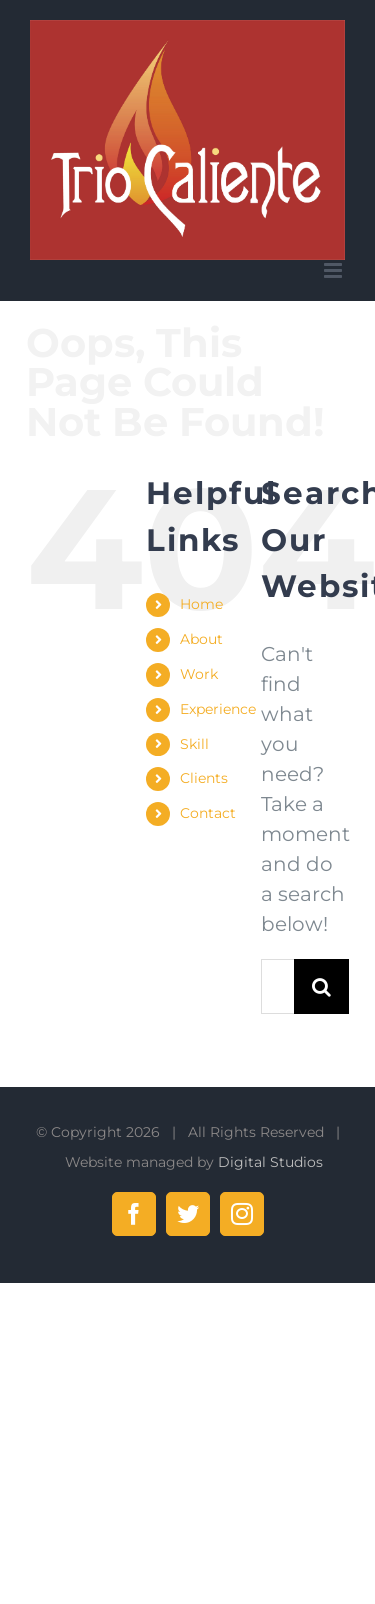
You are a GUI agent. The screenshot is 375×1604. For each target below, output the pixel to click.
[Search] (321, 986)
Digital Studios (270, 1162)
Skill (194, 744)
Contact (208, 813)
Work (199, 674)
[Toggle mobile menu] (334, 270)
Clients (204, 778)
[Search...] (277, 986)
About (201, 639)
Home (201, 604)
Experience (218, 709)
